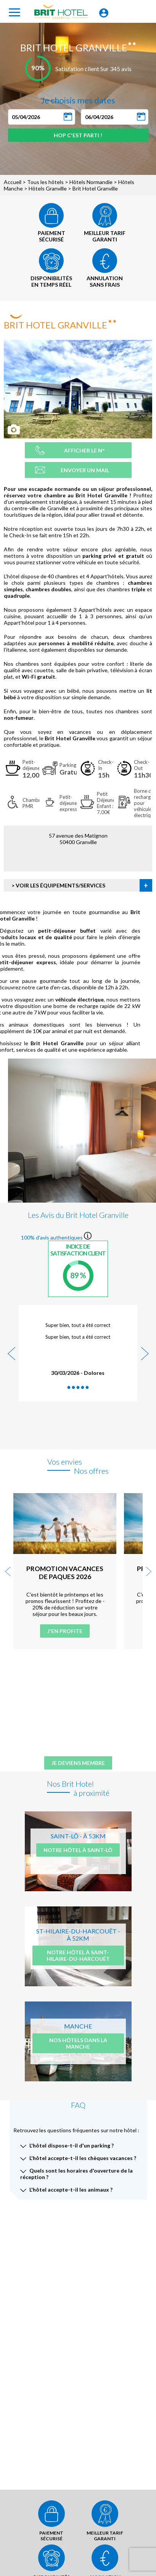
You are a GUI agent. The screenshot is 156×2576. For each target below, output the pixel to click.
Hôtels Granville (48, 188)
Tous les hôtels (45, 182)
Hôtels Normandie (91, 182)
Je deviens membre (78, 1763)
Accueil (12, 182)
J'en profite (64, 1631)
